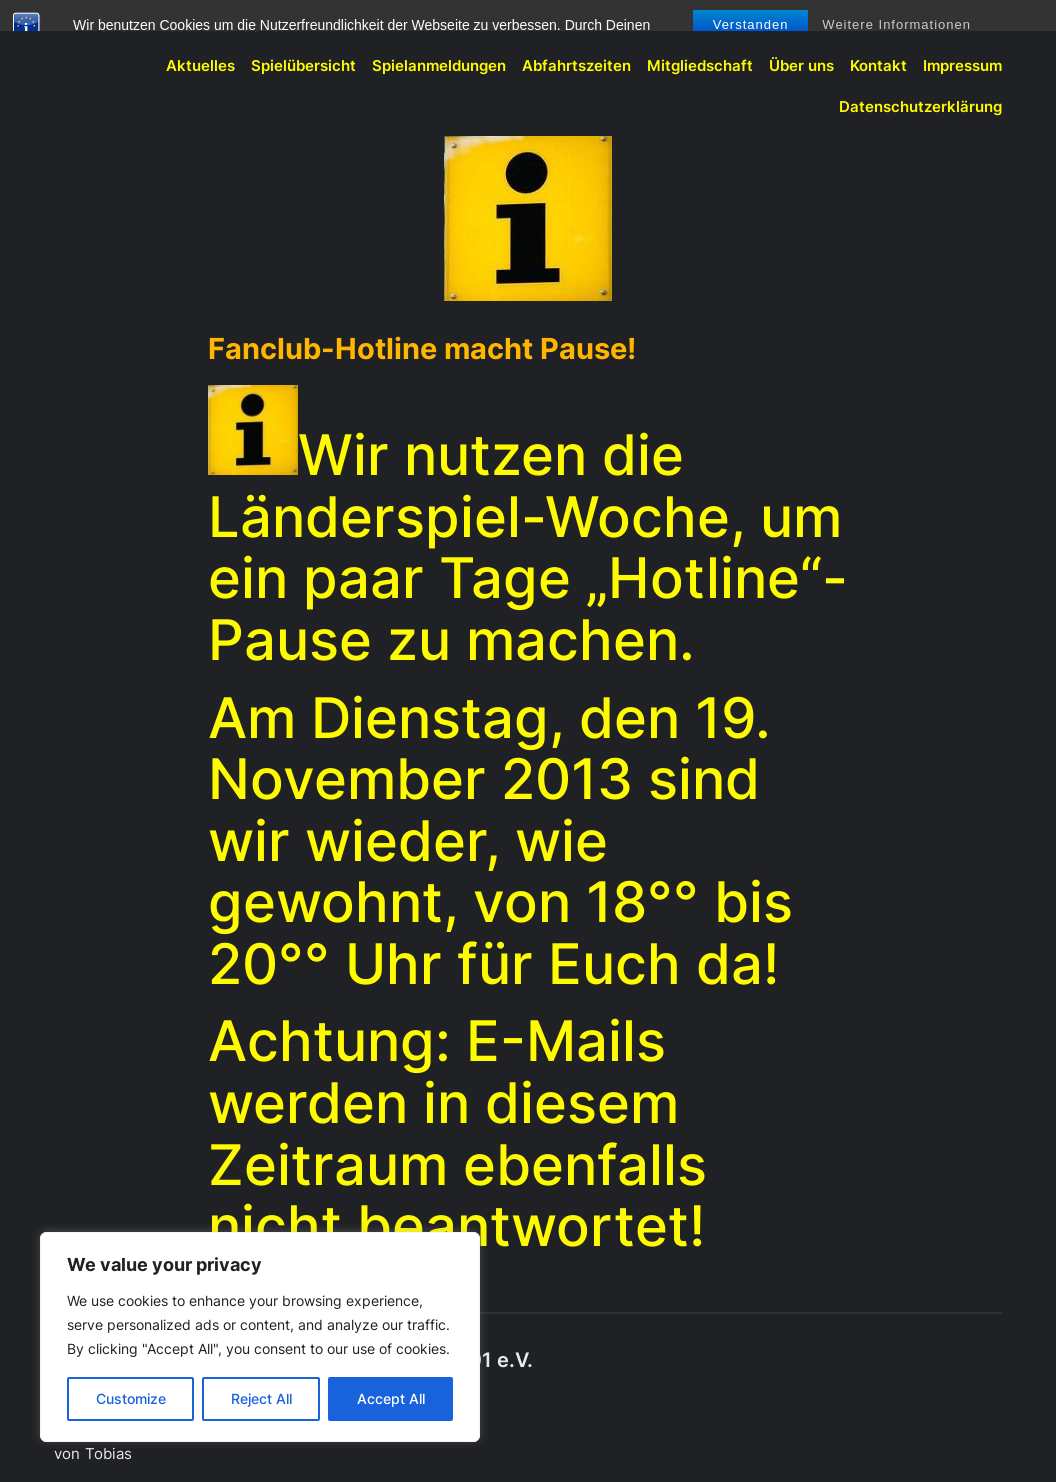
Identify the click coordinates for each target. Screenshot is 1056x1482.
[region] (260, 1337)
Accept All (391, 1398)
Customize (131, 1398)
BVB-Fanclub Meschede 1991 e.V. (176, 25)
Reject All (261, 1398)
